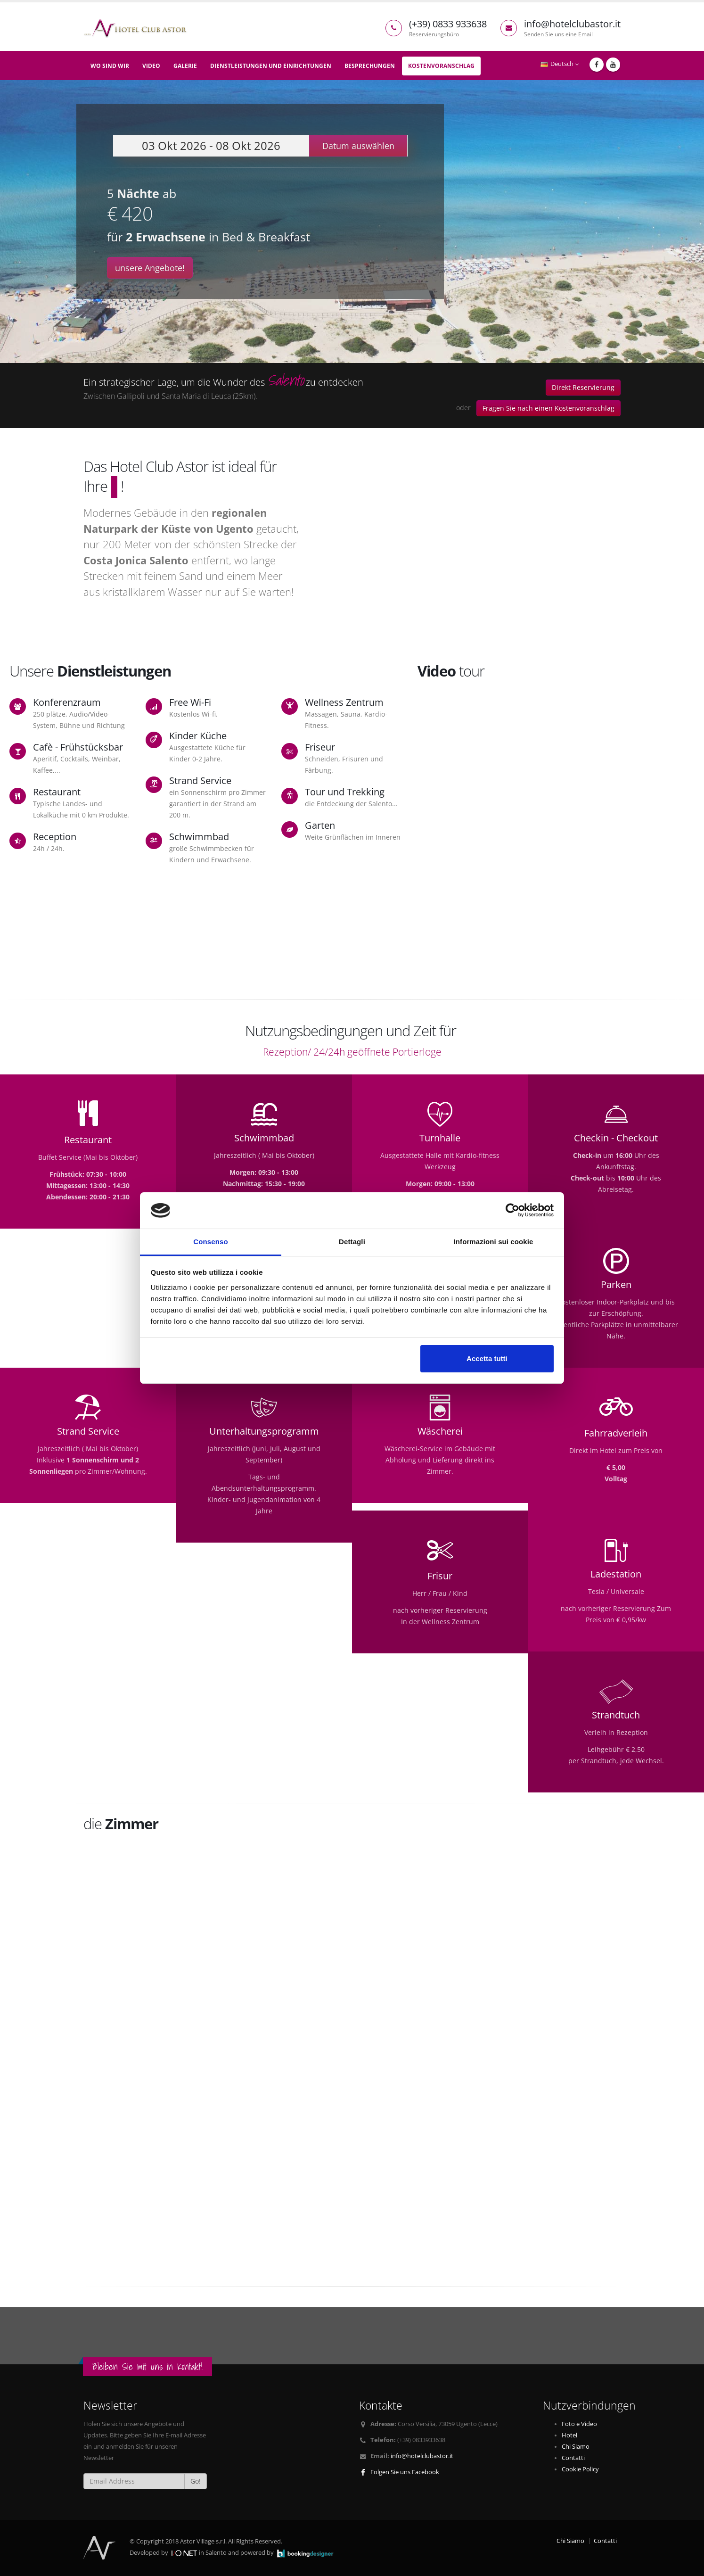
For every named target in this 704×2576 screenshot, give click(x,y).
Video (151, 66)
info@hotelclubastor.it (422, 2456)
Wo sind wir (109, 66)
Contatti (573, 2458)
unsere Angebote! (150, 267)
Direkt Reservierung (583, 387)
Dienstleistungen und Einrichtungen (270, 66)
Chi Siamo (575, 2447)
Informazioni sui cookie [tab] (493, 1242)
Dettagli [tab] (352, 1242)
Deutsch (559, 64)
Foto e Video (579, 2424)
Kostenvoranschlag (441, 66)
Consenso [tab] (210, 1242)
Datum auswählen (358, 145)
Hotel (569, 2435)
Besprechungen (369, 66)
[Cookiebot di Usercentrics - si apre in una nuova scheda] (512, 1211)
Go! (195, 2481)
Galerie (185, 66)
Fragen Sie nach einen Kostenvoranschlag (548, 408)
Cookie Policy (580, 2469)
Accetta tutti (487, 1358)
